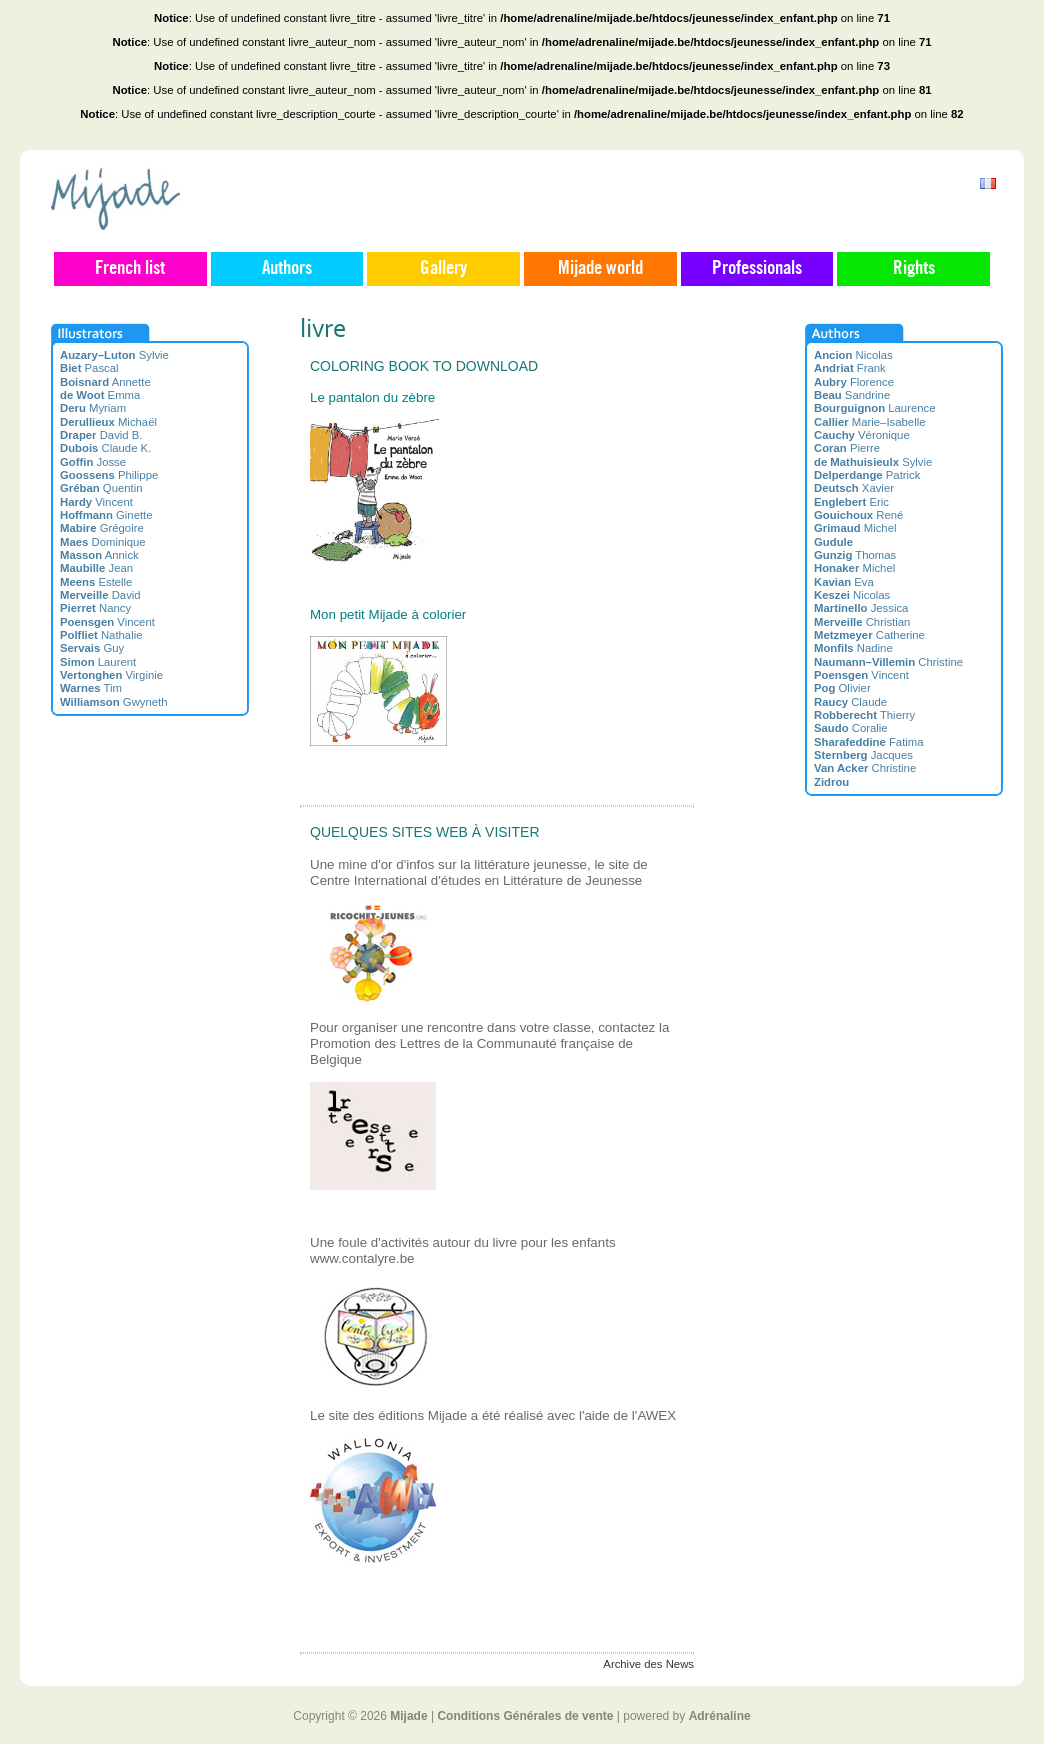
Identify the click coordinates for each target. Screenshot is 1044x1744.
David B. (101, 435)
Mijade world (600, 269)
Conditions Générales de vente (525, 1716)
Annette (105, 382)
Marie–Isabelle (869, 422)
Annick (99, 555)
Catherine (869, 635)
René (858, 515)
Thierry (864, 715)
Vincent (96, 502)
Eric (851, 502)
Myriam (93, 408)
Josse (93, 462)
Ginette (106, 515)
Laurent (98, 662)
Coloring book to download (424, 366)
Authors (287, 269)
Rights (914, 269)
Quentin (101, 488)
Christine (888, 662)
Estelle (96, 582)
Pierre (847, 448)
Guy (92, 648)
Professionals (757, 269)
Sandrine (852, 395)
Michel (855, 528)
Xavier (854, 488)
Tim (91, 688)
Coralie (851, 728)
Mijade (408, 1716)
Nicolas (853, 355)
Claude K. (105, 448)
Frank (850, 368)
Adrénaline (720, 1716)
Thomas (855, 555)
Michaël (108, 422)
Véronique (862, 435)
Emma (100, 395)
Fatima (869, 742)
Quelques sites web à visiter (425, 832)
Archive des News (648, 1664)
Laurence (875, 408)
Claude (850, 702)
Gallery (443, 269)
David (100, 595)
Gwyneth (114, 702)
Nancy (95, 608)
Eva (844, 582)
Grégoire (102, 528)
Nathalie (101, 635)
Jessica (861, 608)
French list (130, 269)
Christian (862, 622)
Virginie (111, 675)
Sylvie (114, 355)
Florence (854, 382)
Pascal (89, 368)
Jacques (863, 755)
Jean (96, 568)
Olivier (842, 688)
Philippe (109, 475)
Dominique (103, 542)
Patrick (867, 475)
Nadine (853, 648)
